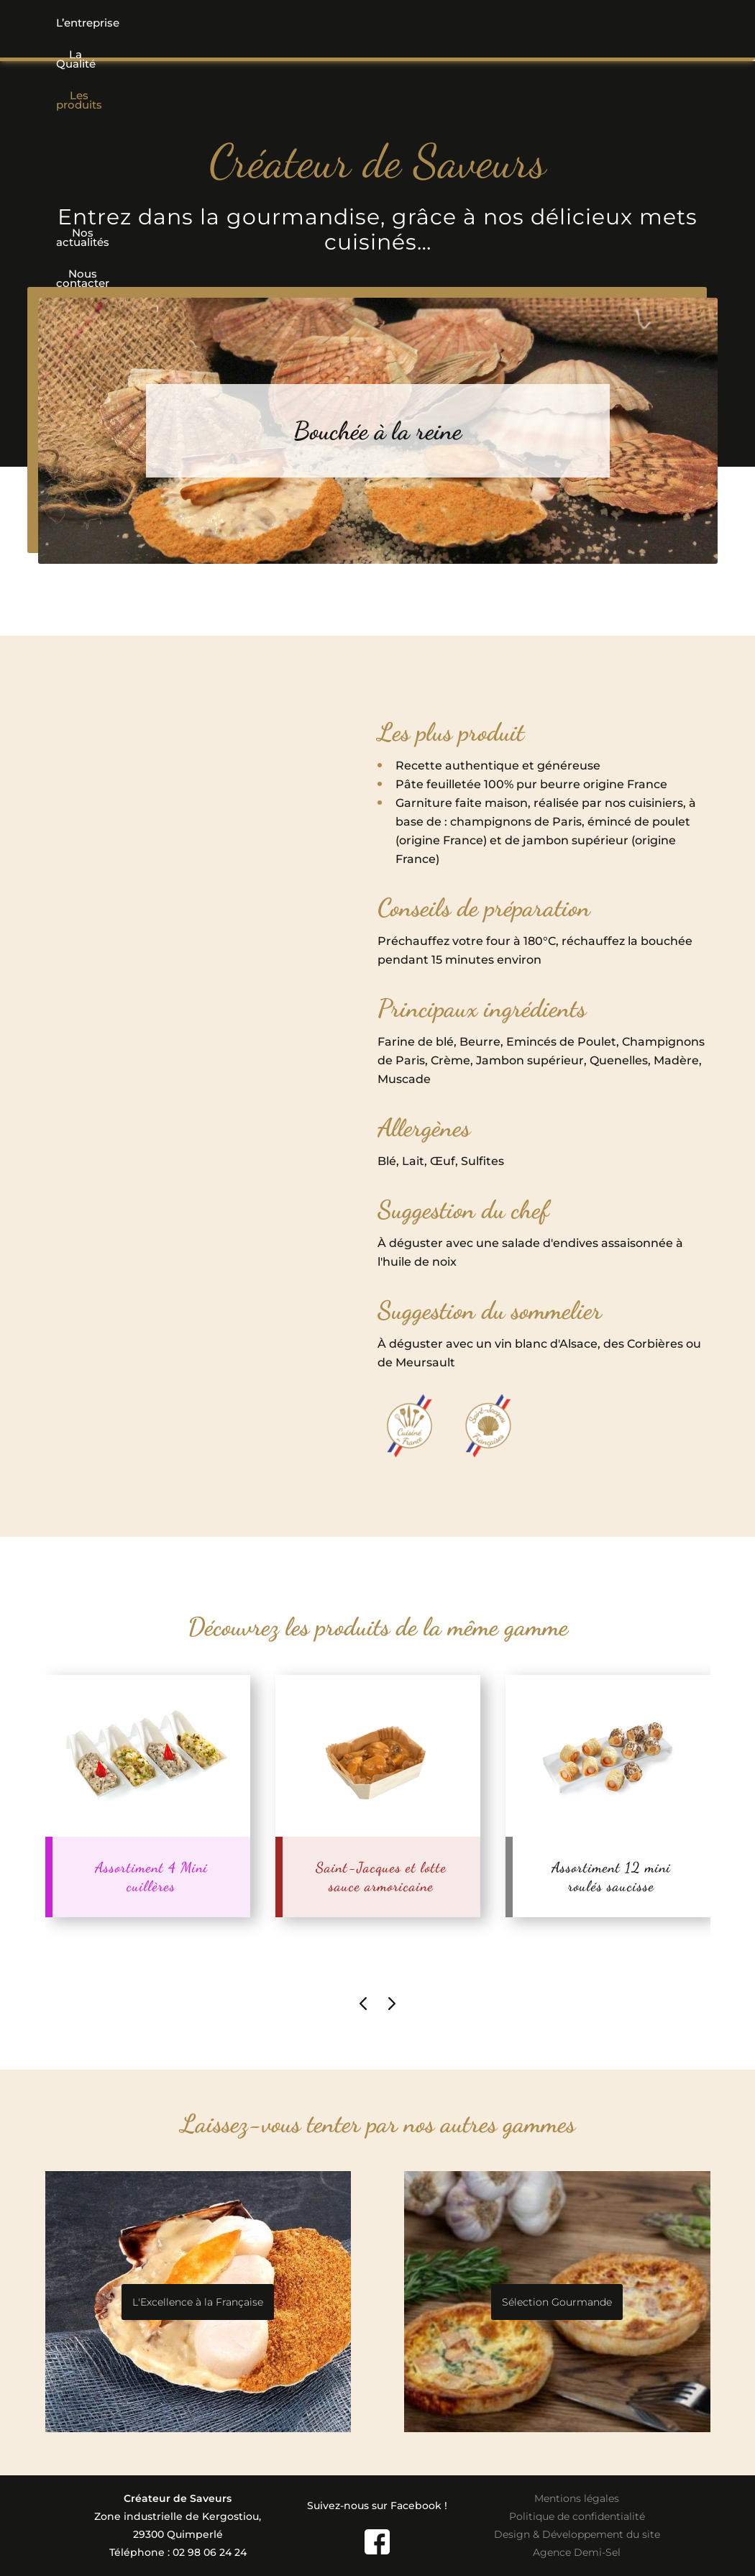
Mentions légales (576, 2498)
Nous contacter (601, 22)
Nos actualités (489, 22)
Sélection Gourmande (557, 2302)
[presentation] (363, 2002)
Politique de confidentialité (577, 2516)
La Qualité (187, 22)
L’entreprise (97, 22)
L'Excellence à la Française (197, 2302)
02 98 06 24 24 (210, 2552)
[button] (279, 23)
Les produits (280, 22)
